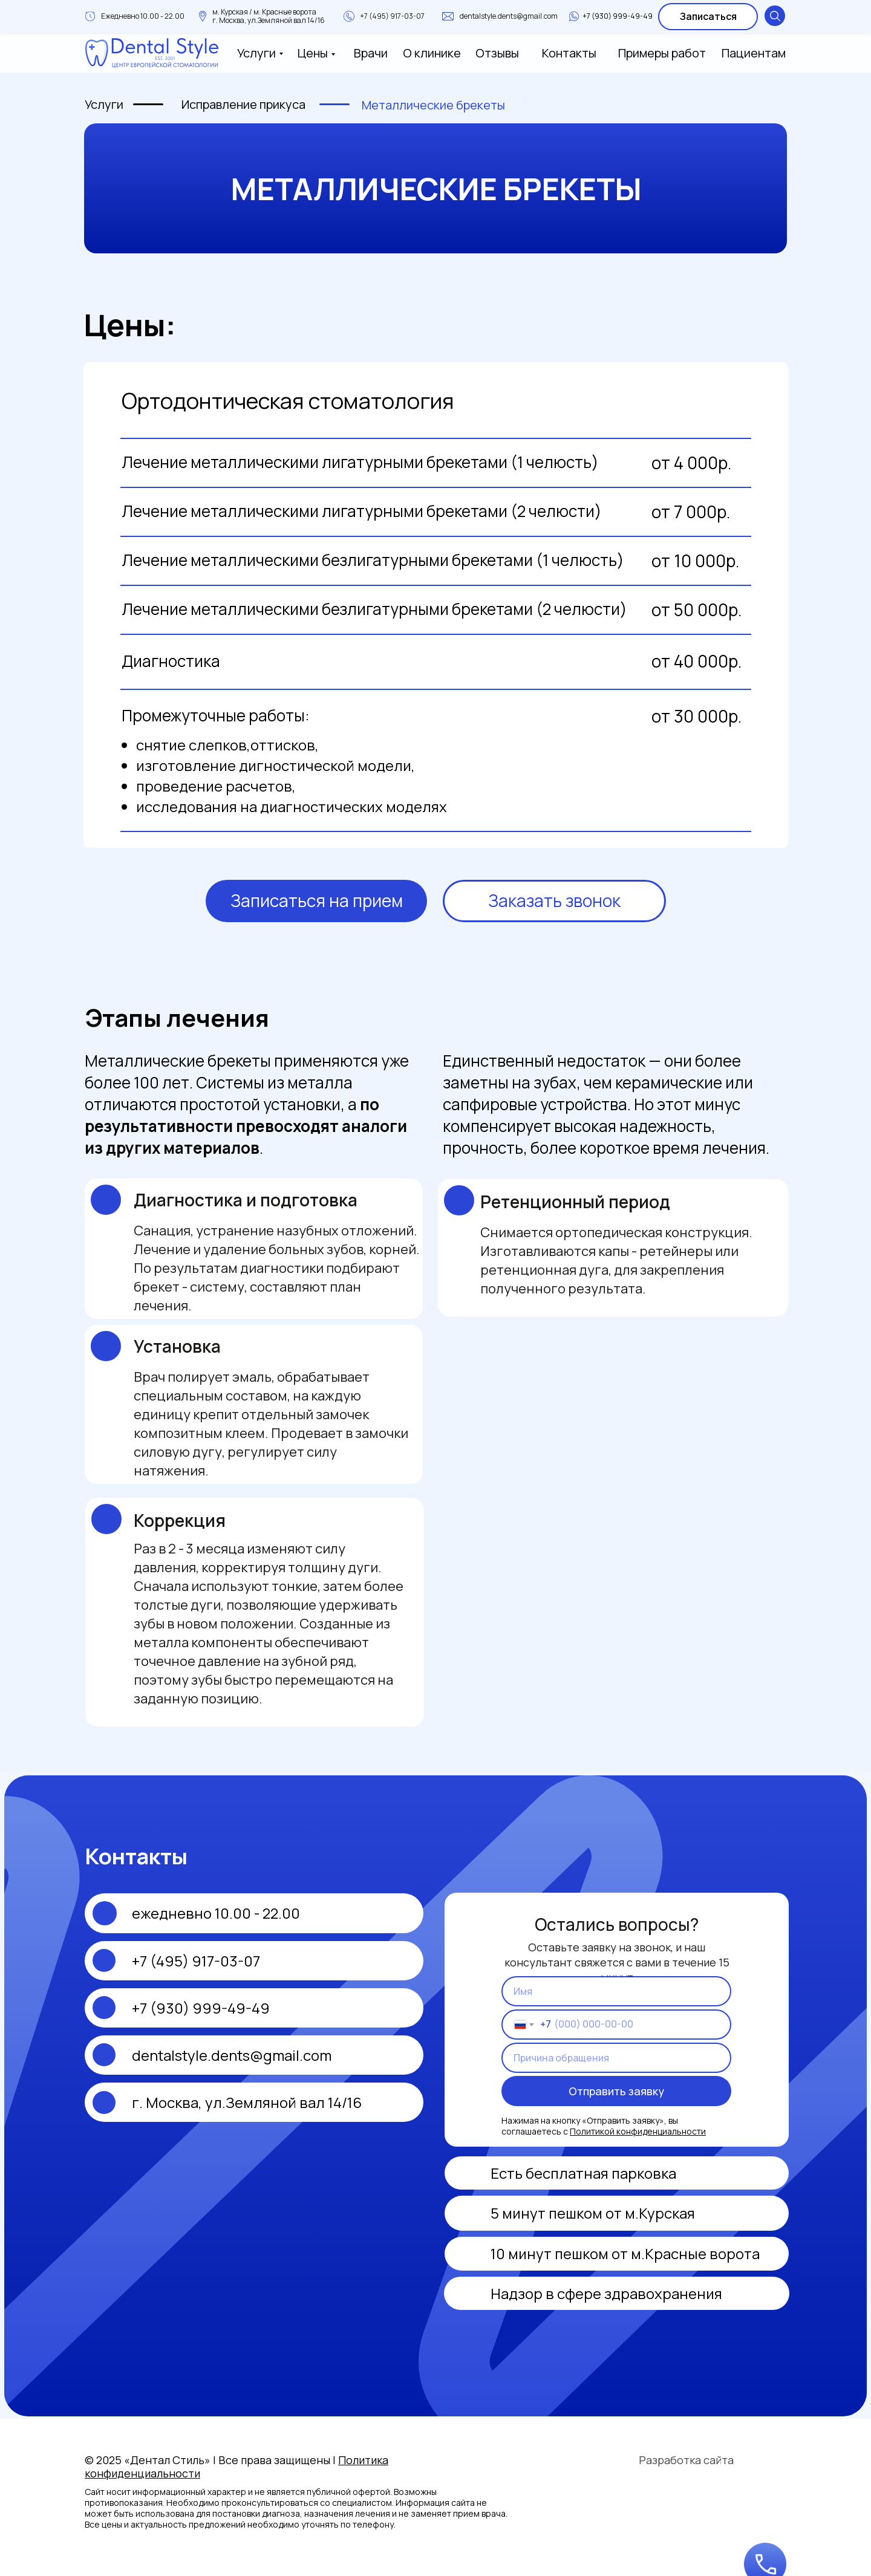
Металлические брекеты (433, 105)
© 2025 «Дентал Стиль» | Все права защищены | (236, 2466)
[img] (467, 2293)
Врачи (371, 53)
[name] (616, 1991)
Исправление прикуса (243, 104)
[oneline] (616, 2058)
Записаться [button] (708, 16)
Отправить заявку (616, 2091)
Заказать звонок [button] (554, 900)
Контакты (569, 53)
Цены (313, 53)
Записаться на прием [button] (316, 900)
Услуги (256, 53)
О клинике (432, 53)
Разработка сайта (686, 2460)
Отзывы (497, 53)
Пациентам (754, 53)
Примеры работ (662, 53)
